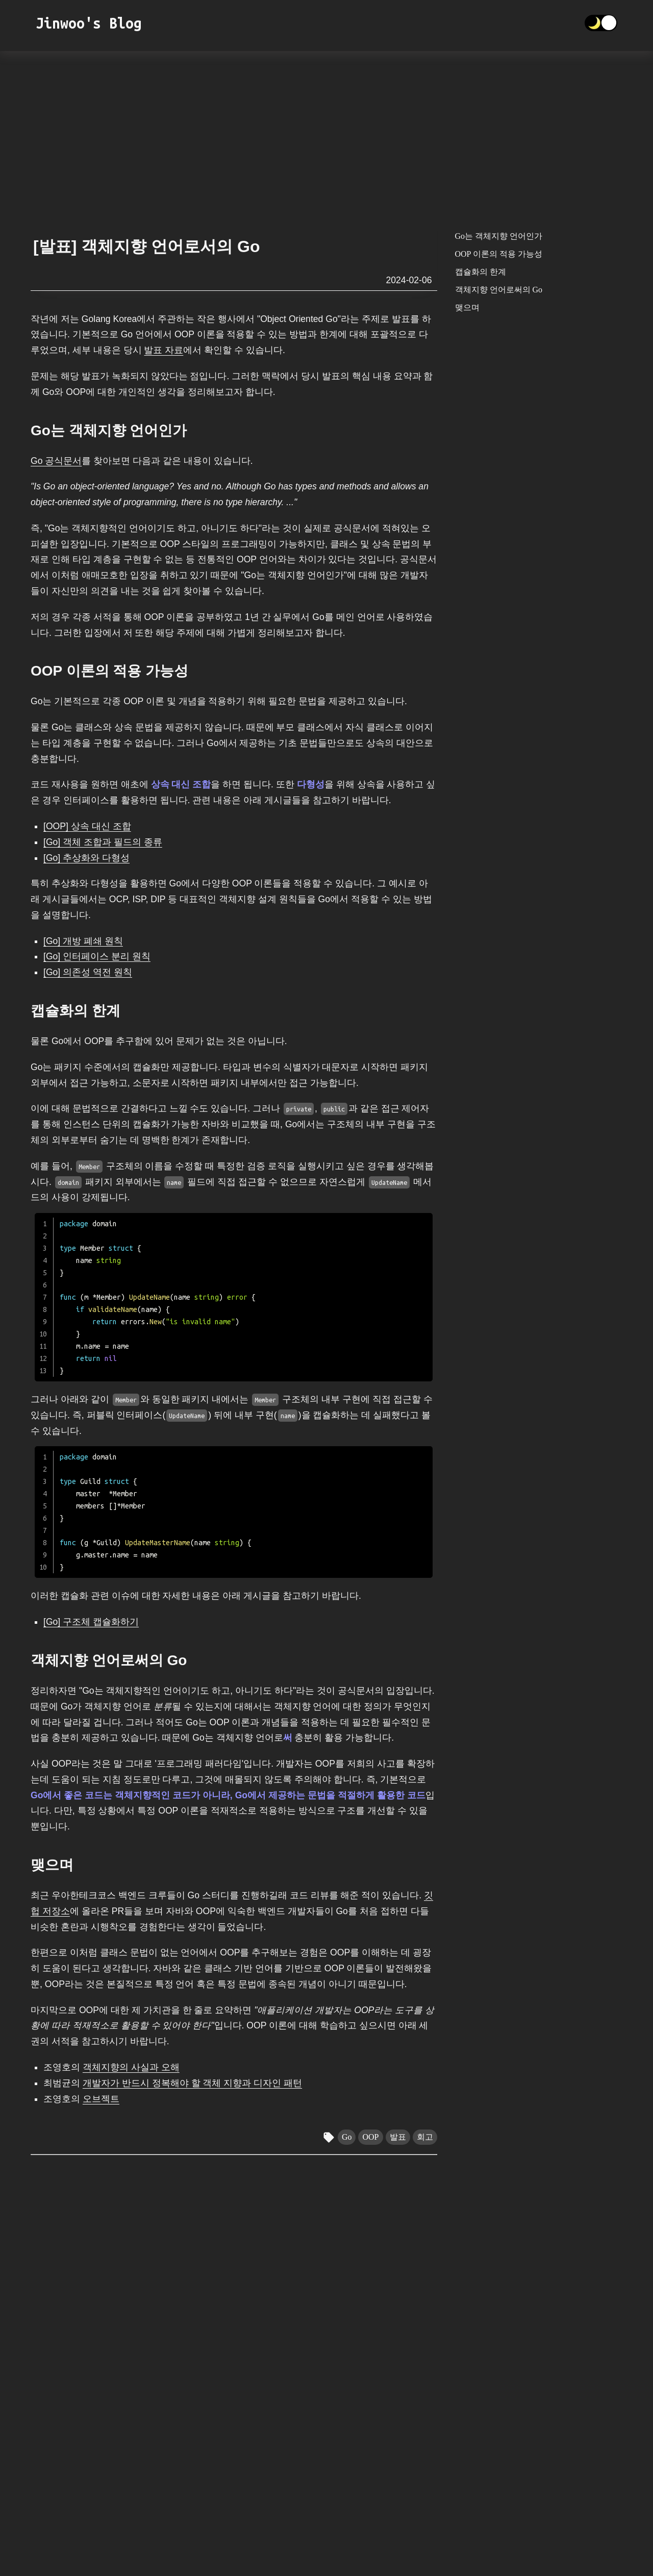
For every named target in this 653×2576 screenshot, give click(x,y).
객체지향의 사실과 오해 (131, 2067)
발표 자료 (163, 350)
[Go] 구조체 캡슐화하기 (91, 1622)
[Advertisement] (326, 135)
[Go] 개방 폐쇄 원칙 (83, 941)
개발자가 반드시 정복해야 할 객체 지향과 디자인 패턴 (192, 2083)
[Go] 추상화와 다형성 (86, 858)
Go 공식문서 (56, 461)
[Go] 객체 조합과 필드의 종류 (102, 842)
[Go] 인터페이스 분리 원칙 (96, 956)
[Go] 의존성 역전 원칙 (87, 972)
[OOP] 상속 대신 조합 (87, 826)
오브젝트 (101, 2099)
